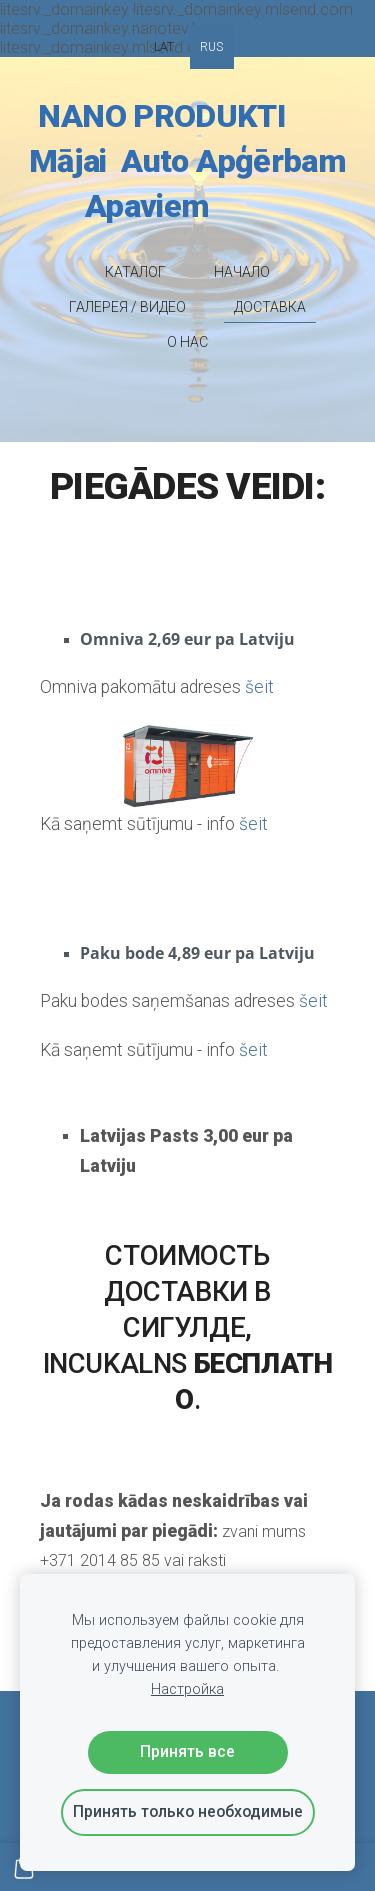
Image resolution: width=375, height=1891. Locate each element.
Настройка (187, 1689)
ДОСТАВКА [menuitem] (270, 307)
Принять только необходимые (188, 1811)
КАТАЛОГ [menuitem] (135, 272)
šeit (253, 824)
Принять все (187, 1751)
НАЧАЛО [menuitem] (242, 272)
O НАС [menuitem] (187, 342)
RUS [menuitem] (211, 47)
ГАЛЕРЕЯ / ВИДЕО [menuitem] (127, 307)
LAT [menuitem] (164, 47)
